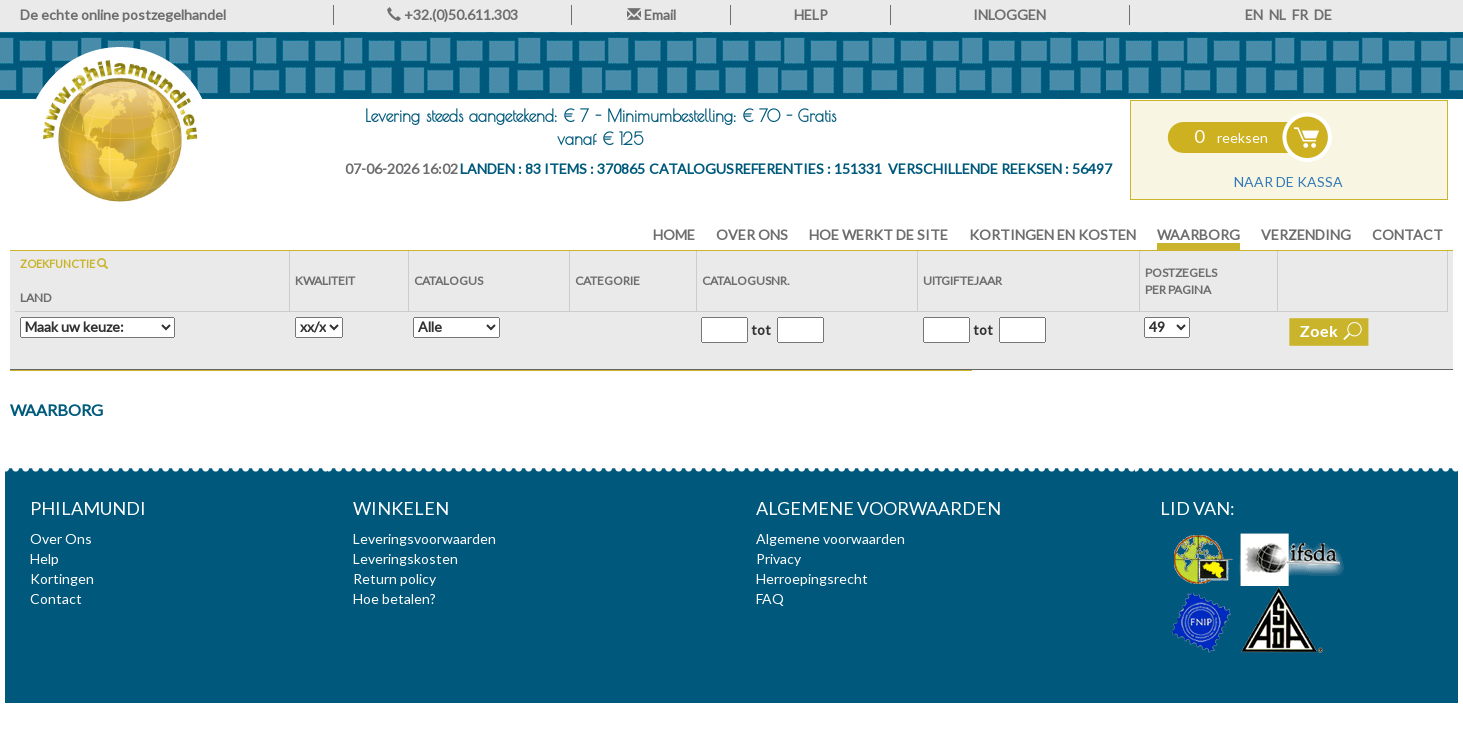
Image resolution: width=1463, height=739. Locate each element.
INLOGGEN (1009, 14)
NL (1277, 14)
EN (1254, 14)
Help (44, 558)
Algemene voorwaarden (830, 538)
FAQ (770, 598)
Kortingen (62, 578)
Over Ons (752, 234)
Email (651, 14)
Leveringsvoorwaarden (424, 538)
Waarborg (1198, 234)
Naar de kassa (1288, 181)
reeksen (1231, 137)
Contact (1407, 234)
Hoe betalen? (394, 598)
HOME (674, 234)
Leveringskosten (405, 558)
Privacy (778, 558)
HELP (811, 14)
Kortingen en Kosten (1052, 234)
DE (1323, 14)
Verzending (1306, 234)
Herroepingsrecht (812, 578)
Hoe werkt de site (878, 234)
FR (1300, 14)
